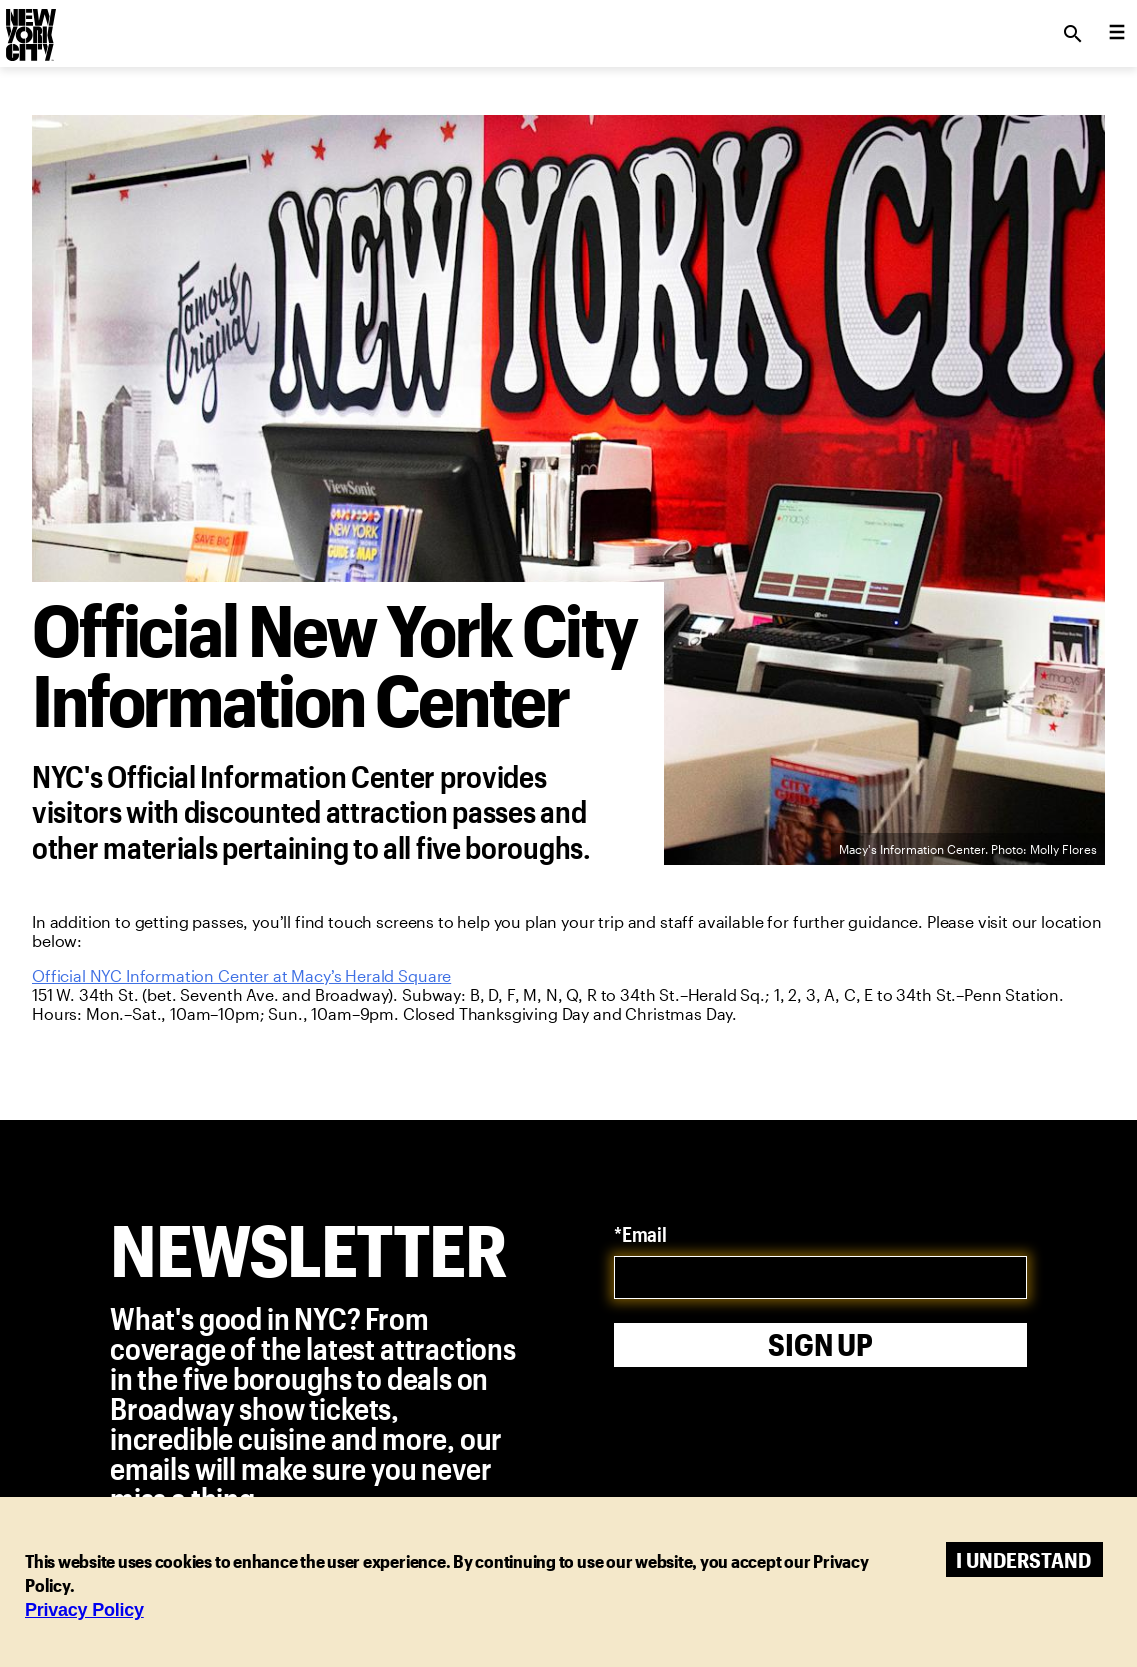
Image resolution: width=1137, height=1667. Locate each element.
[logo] (29, 28)
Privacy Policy (84, 1610)
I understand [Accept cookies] (1023, 1559)
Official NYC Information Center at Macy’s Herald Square (241, 975)
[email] (820, 1277)
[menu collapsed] (1117, 34)
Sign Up (820, 1344)
